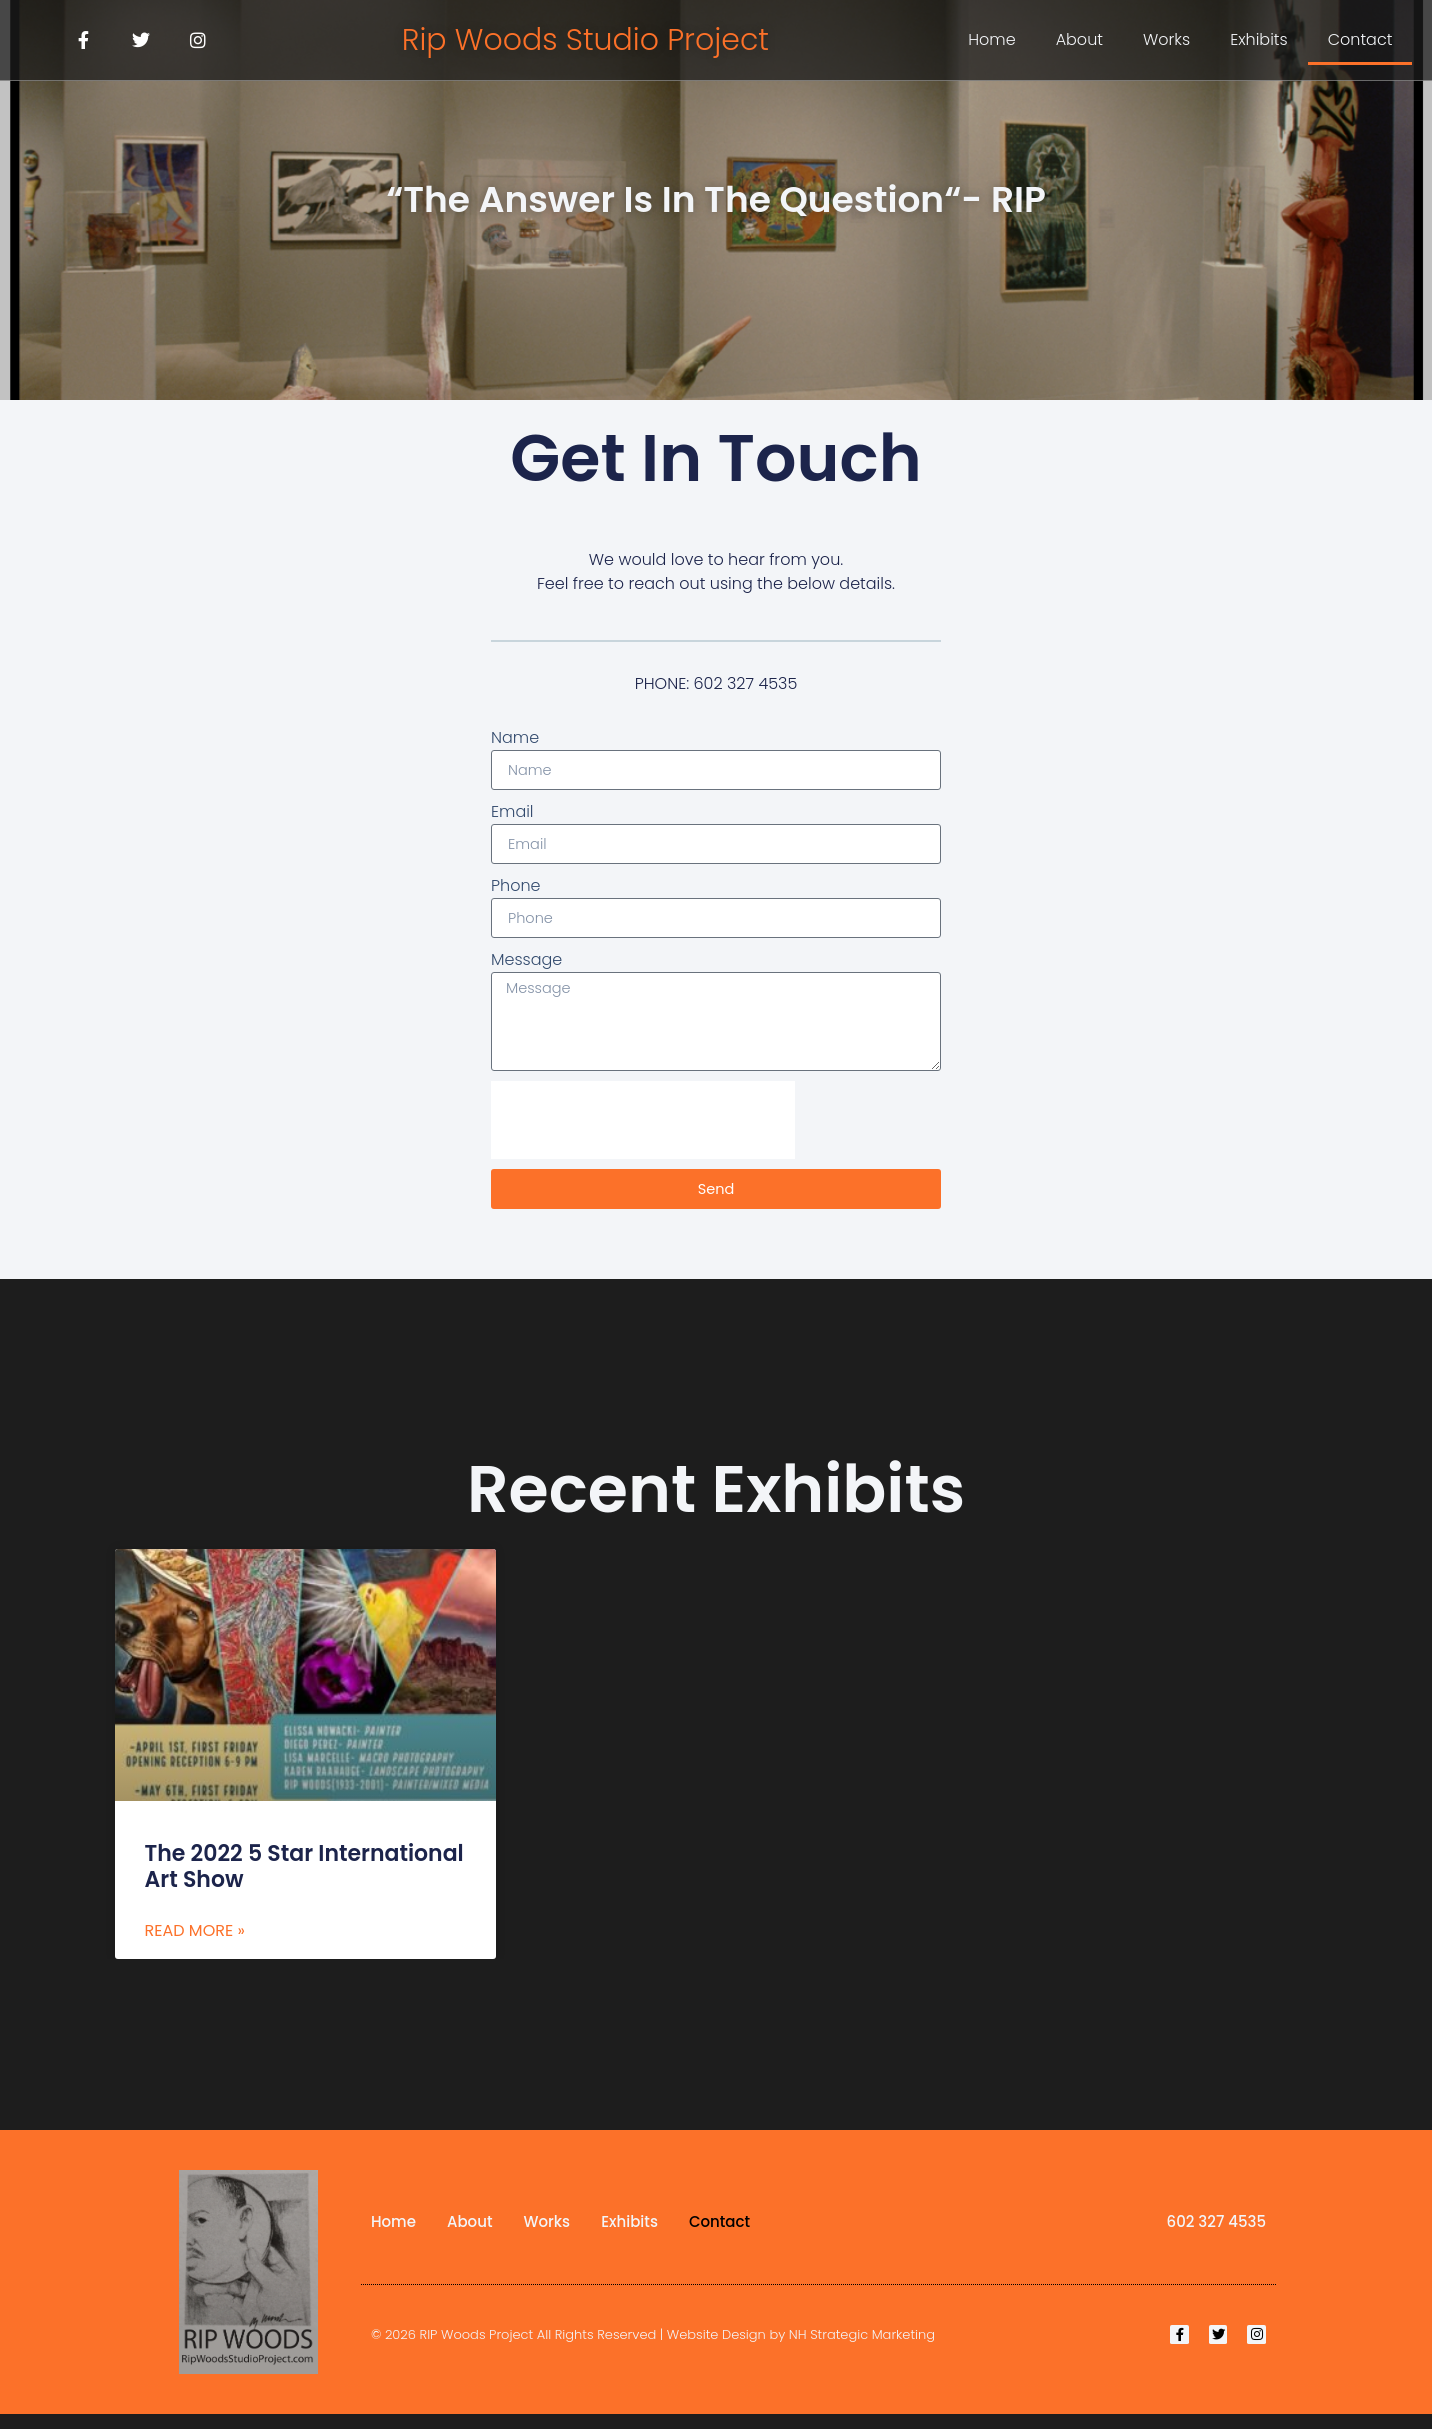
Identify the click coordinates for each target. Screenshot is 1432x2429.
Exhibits (1259, 39)
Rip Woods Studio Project (585, 40)
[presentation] (643, 1135)
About (1079, 39)
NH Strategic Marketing (862, 2349)
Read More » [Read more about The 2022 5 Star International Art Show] (195, 1945)
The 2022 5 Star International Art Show (304, 1881)
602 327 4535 (1216, 2236)
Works (1166, 39)
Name (515, 737)
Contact (1360, 39)
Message (526, 965)
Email (512, 813)
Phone (516, 889)
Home (991, 39)
